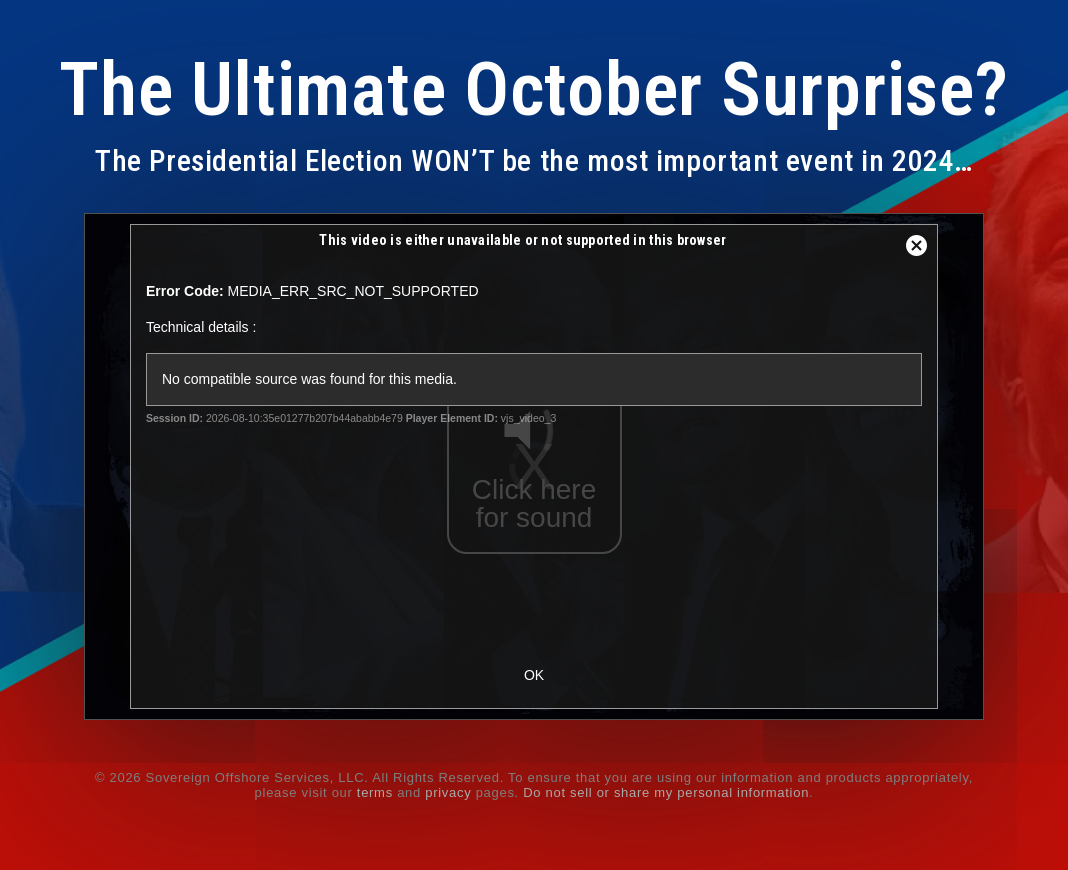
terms (375, 792)
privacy (448, 792)
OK (534, 675)
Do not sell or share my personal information (666, 792)
